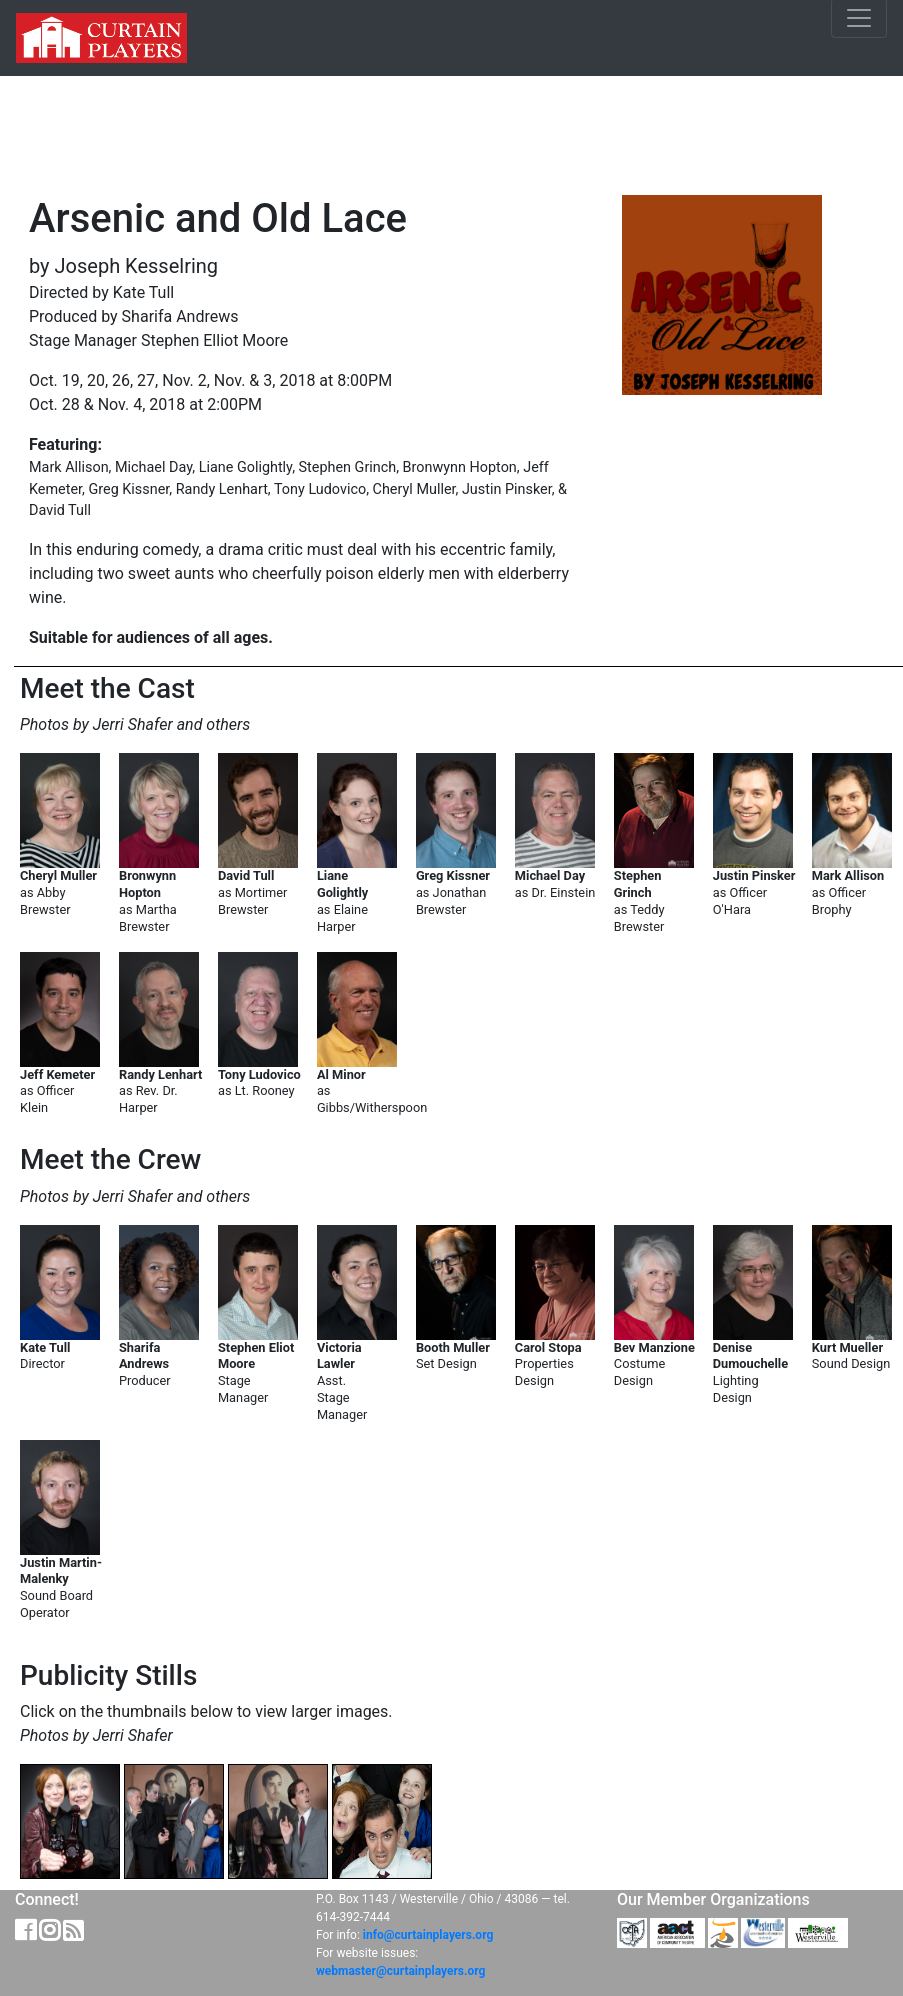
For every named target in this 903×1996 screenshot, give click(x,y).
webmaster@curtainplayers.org (400, 1971)
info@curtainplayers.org (428, 1935)
